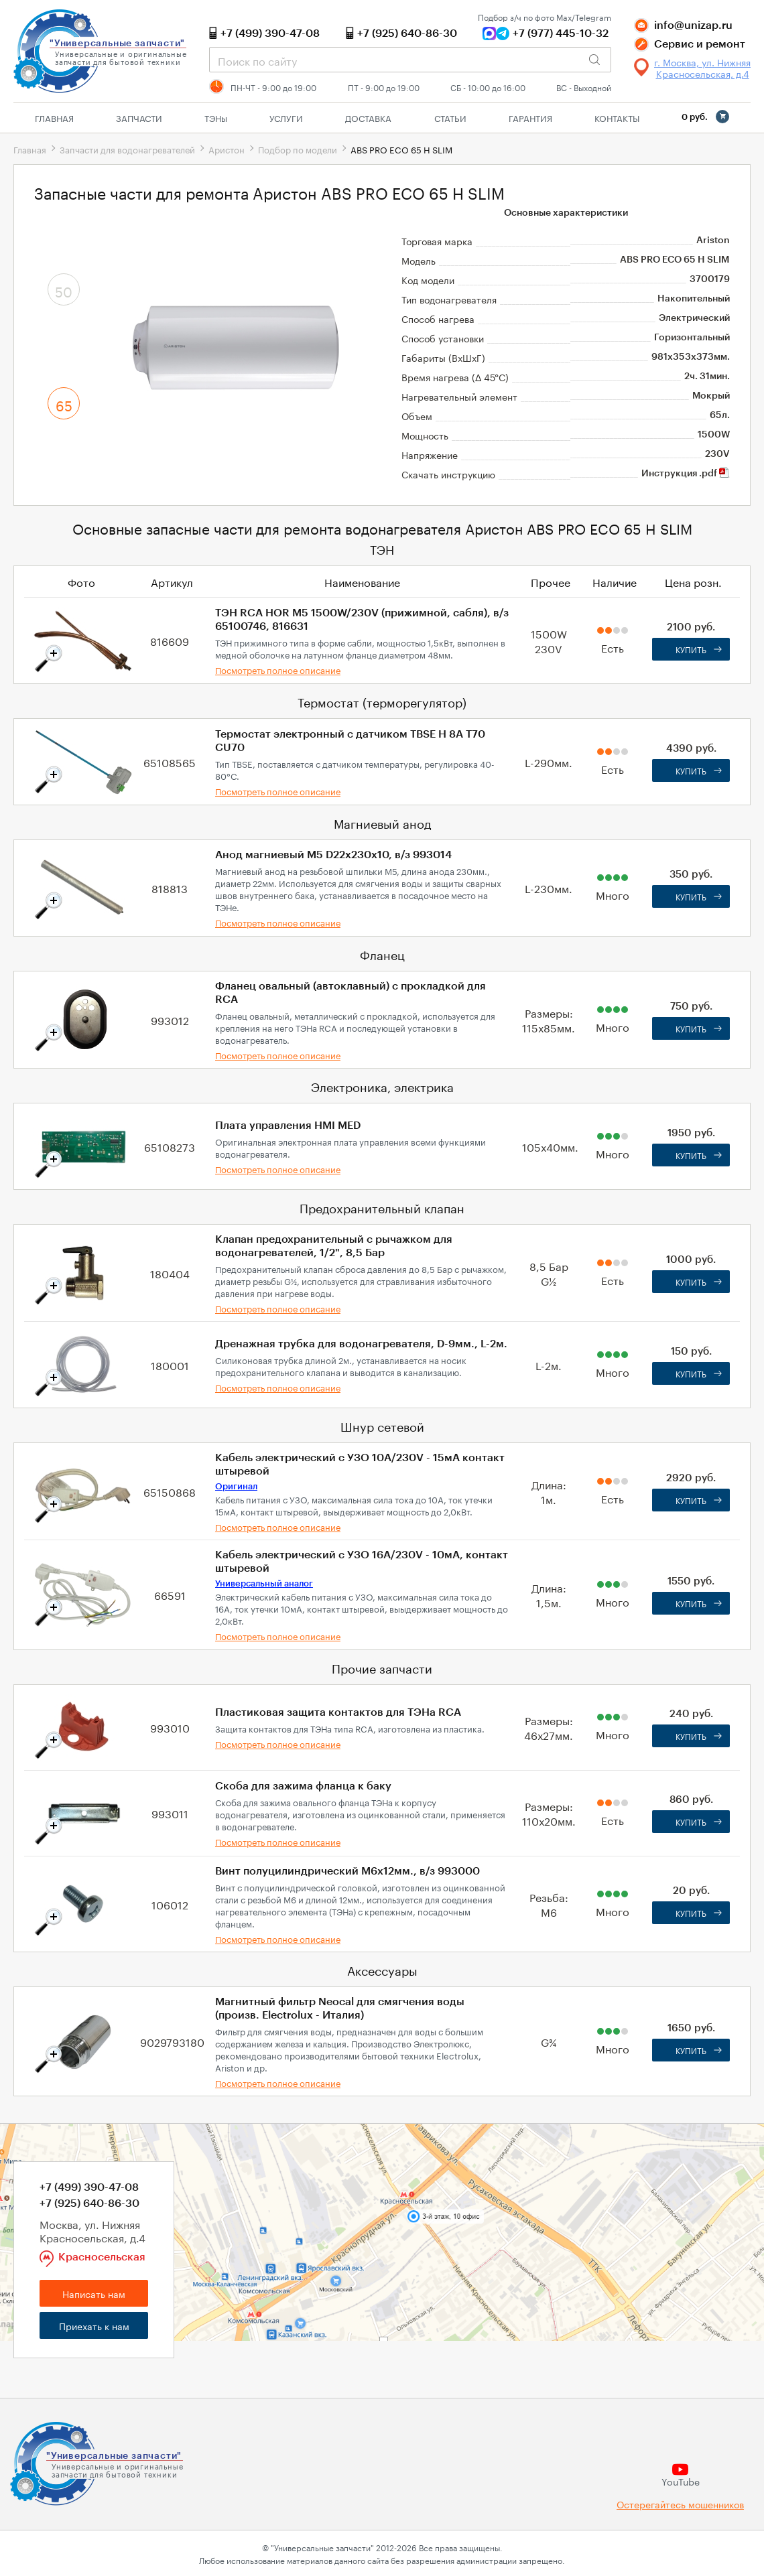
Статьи (450, 117)
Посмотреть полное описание (277, 669)
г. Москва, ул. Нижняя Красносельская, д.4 (702, 67)
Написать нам (93, 2293)
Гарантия (530, 117)
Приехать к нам (94, 2325)
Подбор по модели (297, 148)
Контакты (616, 117)
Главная (54, 117)
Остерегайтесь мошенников (680, 2504)
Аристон (226, 148)
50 (63, 290)
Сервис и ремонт (699, 44)
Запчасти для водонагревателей (127, 148)
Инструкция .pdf (685, 473)
